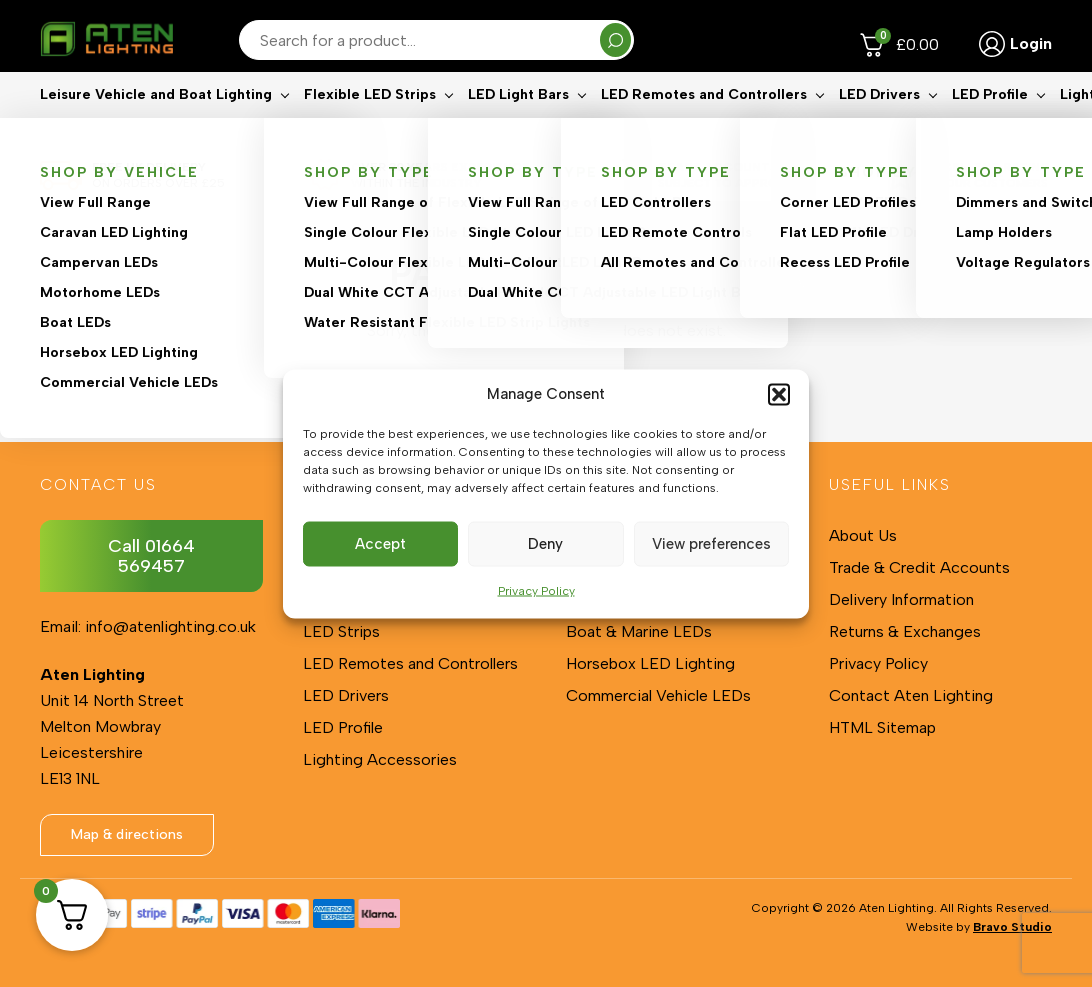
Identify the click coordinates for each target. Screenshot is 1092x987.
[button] (779, 394)
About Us (863, 535)
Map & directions (127, 834)
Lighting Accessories (380, 759)
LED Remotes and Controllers (704, 125)
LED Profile (990, 125)
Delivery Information (901, 599)
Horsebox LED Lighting (650, 663)
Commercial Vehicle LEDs (658, 695)
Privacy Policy (536, 590)
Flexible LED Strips (370, 125)
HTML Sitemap (882, 727)
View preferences (711, 544)
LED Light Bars (518, 125)
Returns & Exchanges (905, 631)
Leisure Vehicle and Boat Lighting (156, 125)
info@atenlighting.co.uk (170, 626)
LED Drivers (879, 125)
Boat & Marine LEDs (639, 631)
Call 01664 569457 (151, 556)
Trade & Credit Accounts (919, 567)
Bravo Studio (1012, 927)
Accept (380, 544)
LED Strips (341, 631)
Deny (545, 544)
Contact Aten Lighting (911, 695)
